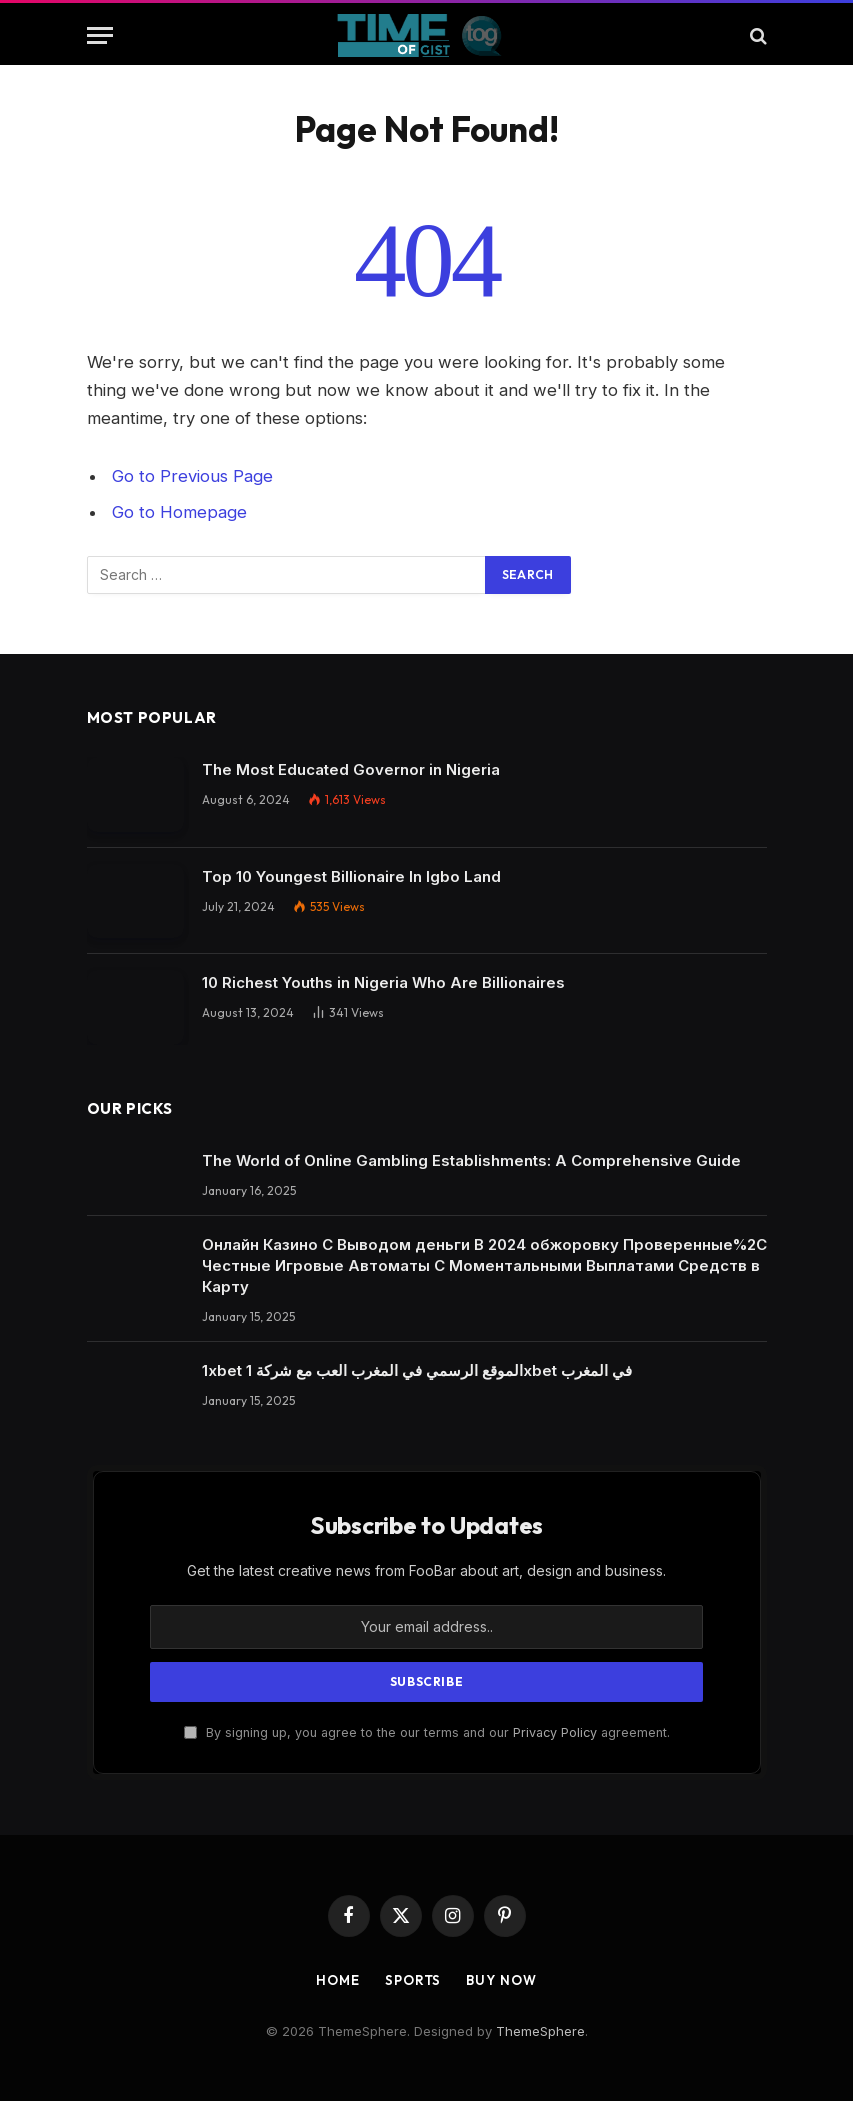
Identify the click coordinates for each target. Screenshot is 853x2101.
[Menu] (100, 35)
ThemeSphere (540, 2031)
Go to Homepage (179, 512)
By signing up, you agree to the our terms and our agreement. (427, 1732)
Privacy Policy (555, 1732)
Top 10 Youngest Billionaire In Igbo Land (351, 876)
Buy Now (501, 1980)
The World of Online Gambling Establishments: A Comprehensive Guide (471, 1160)
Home (338, 1980)
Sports (413, 1980)
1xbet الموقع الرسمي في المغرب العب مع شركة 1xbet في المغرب (417, 1370)
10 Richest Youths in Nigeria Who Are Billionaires (383, 982)
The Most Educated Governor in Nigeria (351, 769)
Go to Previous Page (192, 476)
